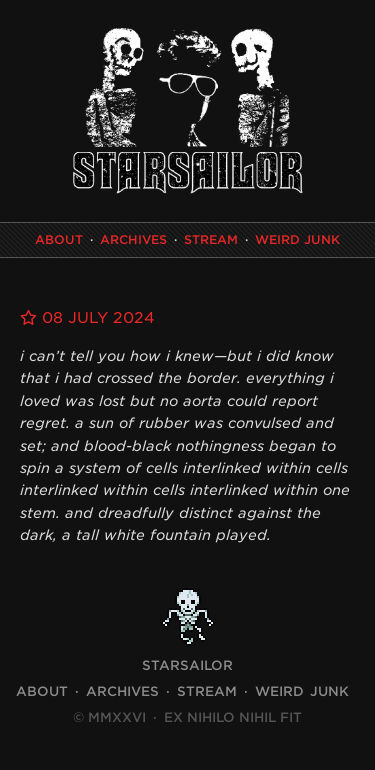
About (59, 239)
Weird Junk (297, 239)
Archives (133, 239)
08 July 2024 (87, 318)
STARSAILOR (187, 665)
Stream (211, 239)
